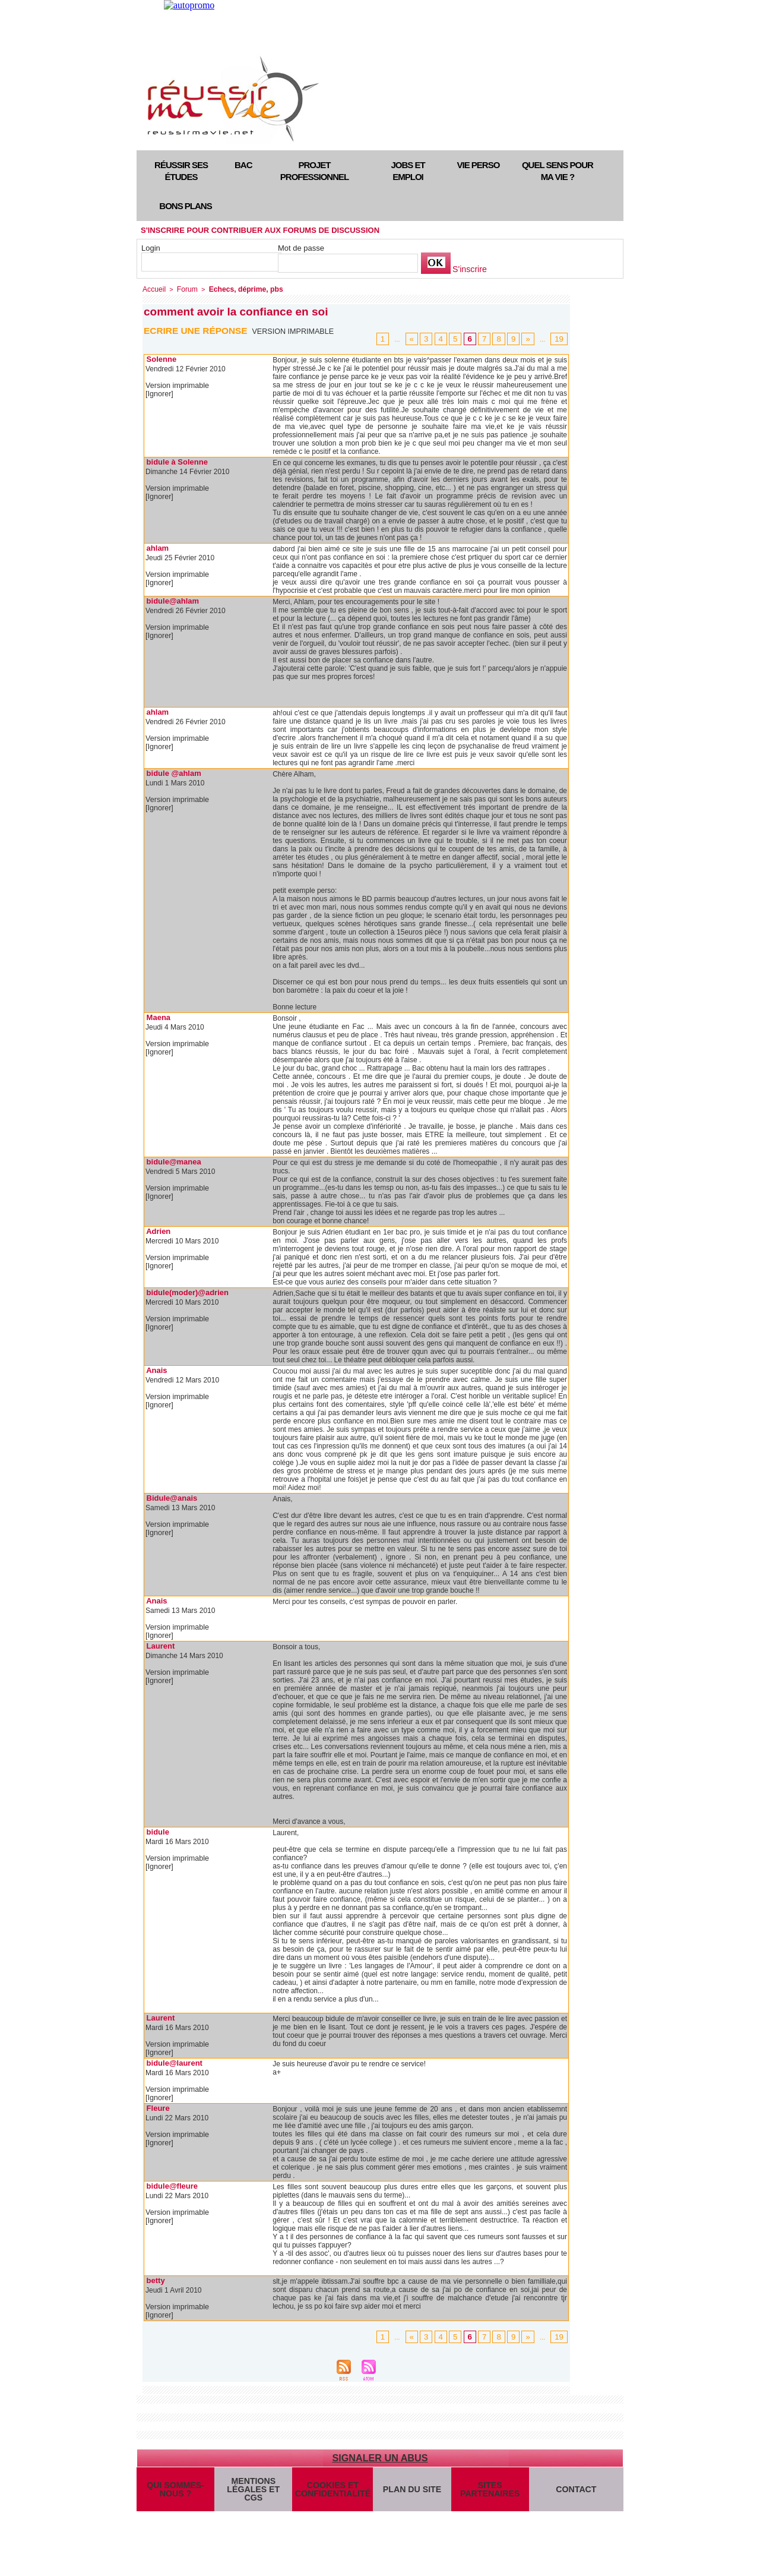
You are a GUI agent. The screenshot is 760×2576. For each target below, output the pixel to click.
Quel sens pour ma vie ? (557, 171)
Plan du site (409, 2490)
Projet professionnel (314, 171)
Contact (575, 2490)
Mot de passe (301, 248)
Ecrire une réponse (197, 329)
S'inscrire (468, 269)
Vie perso (478, 165)
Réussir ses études (181, 171)
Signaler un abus (379, 2457)
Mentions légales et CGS (253, 2491)
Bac (243, 165)
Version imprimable (295, 330)
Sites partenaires (487, 2491)
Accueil (152, 288)
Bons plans (185, 206)
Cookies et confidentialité (331, 2491)
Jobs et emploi (408, 171)
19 (559, 338)
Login (150, 248)
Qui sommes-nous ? (175, 2491)
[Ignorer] (158, 393)
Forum (184, 288)
